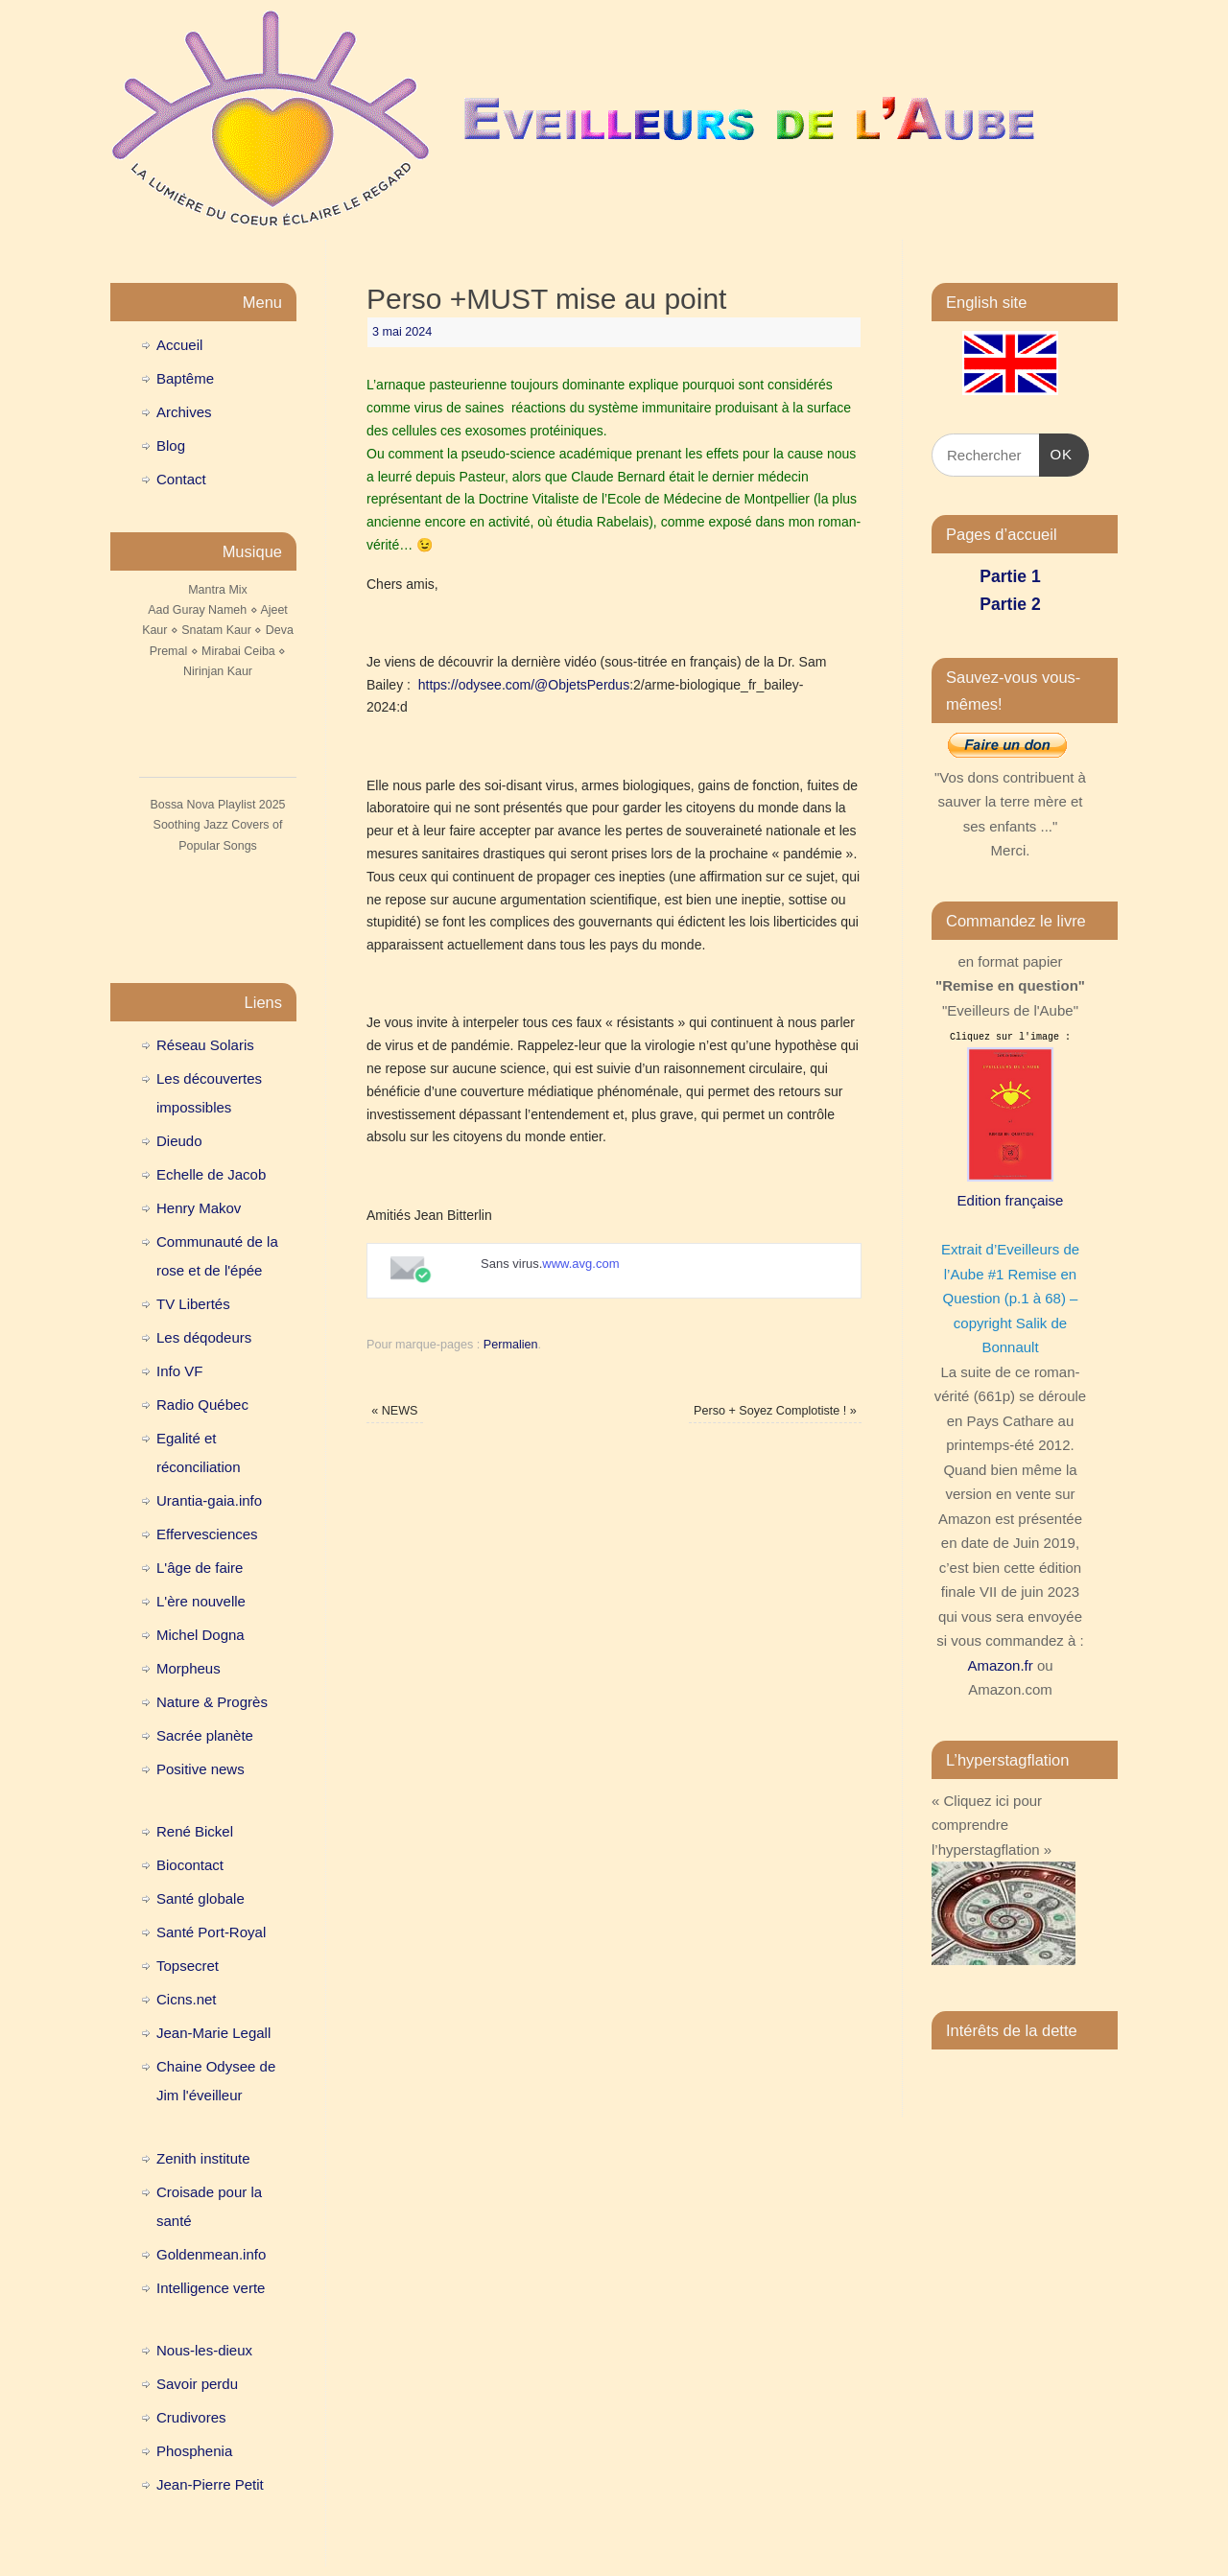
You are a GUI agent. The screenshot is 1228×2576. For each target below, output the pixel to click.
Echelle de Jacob (211, 1174)
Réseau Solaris (205, 1045)
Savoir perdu (197, 2384)
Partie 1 (1010, 576)
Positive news (200, 1769)
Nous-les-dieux (204, 2350)
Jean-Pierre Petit (210, 2484)
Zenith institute (203, 2158)
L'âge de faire (199, 1567)
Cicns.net (186, 1999)
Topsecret (187, 1965)
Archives (184, 412)
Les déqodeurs (203, 1337)
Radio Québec (202, 1404)
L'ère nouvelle (201, 1601)
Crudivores (191, 2417)
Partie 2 (1010, 604)
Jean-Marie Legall (213, 2033)
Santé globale (200, 1898)
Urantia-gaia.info (209, 1500)
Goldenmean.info (211, 2254)
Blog (170, 445)
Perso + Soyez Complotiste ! (775, 1410)
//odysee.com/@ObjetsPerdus (540, 684)
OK (1056, 451)
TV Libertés (193, 1304)
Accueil (179, 345)
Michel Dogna (200, 1635)
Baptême (185, 378)
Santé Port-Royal (211, 1932)
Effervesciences (207, 1534)
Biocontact (190, 1865)
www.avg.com (580, 1263)
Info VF (179, 1371)
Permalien (511, 1344)
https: (434, 684)
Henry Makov (198, 1208)
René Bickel (194, 1831)
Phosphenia (194, 2451)
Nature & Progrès (212, 1702)
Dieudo (179, 1141)
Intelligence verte (210, 2288)
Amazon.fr (999, 1665)
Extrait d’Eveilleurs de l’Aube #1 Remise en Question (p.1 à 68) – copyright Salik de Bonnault (1010, 1298)
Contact (181, 479)
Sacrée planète (204, 1735)
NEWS (394, 1410)
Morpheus (188, 1668)
